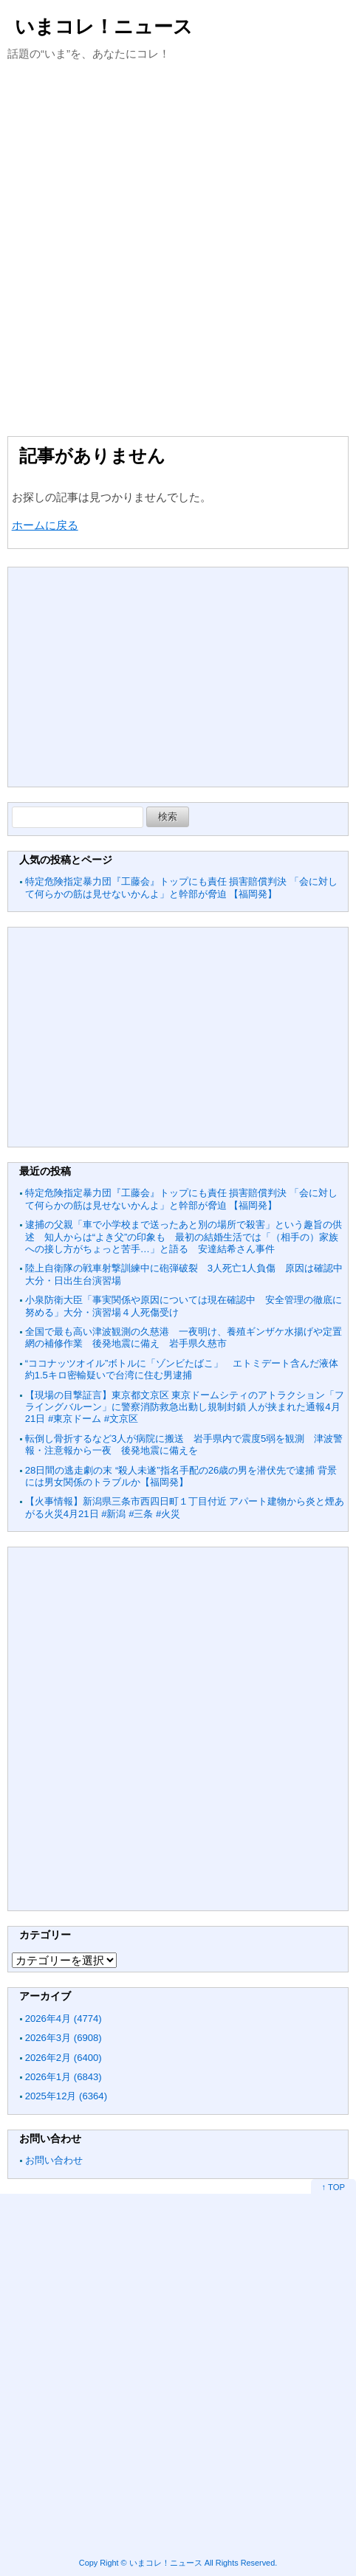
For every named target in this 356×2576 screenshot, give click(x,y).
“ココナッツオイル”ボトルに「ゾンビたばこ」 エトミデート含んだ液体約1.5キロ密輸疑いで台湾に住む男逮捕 (182, 1369)
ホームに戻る (45, 525)
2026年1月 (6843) (63, 2076)
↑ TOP (333, 2187)
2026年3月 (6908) (63, 2037)
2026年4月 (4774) (63, 2018)
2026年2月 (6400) (63, 2057)
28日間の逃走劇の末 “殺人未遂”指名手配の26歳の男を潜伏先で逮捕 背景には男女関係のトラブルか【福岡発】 (181, 1476)
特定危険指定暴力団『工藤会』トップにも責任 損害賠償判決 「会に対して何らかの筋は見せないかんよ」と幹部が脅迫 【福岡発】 (181, 887)
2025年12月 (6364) (66, 2096)
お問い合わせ (54, 2160)
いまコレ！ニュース (104, 26)
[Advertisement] (178, 247)
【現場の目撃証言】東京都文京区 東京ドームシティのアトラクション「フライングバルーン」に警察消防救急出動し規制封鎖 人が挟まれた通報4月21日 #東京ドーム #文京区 (185, 1407)
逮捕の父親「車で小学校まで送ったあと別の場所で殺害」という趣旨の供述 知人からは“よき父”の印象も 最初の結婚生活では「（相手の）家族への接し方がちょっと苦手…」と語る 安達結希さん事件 (183, 1236)
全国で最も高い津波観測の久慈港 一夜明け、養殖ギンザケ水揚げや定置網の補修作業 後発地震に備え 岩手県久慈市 (183, 1337)
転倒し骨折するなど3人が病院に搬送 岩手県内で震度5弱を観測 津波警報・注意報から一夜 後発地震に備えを (184, 1444)
